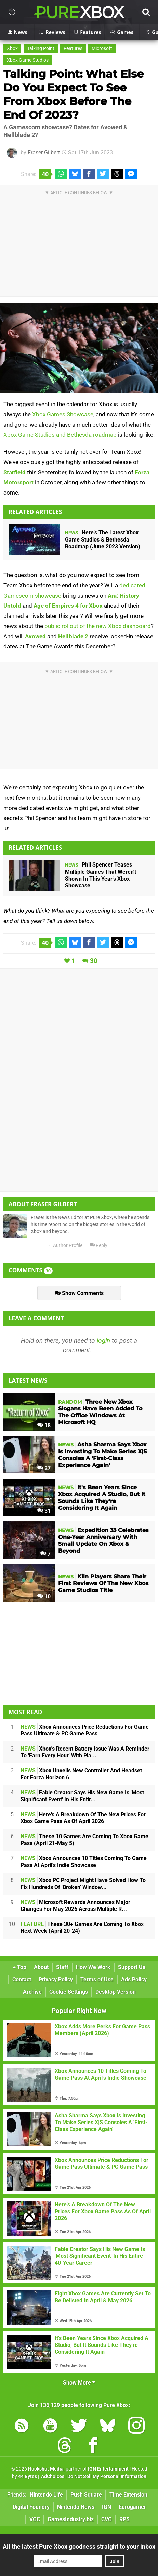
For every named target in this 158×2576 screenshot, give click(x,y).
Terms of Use (97, 1979)
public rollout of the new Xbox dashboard (97, 626)
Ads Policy (134, 1979)
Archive (32, 1992)
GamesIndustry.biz (71, 2519)
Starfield (14, 472)
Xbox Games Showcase (62, 414)
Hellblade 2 (73, 636)
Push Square (86, 2494)
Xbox (12, 48)
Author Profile (64, 1245)
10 (44, 1596)
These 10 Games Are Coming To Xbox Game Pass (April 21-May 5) (84, 1839)
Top (19, 1967)
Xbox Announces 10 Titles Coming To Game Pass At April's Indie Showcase (84, 1861)
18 (44, 1425)
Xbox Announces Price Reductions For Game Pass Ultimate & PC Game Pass (85, 1730)
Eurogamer (132, 2507)
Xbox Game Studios (28, 60)
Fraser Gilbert (44, 152)
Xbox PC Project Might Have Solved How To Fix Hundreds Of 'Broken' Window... (83, 1883)
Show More (79, 2382)
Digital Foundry (31, 2507)
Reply (98, 1245)
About (41, 1967)
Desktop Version (115, 1992)
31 (44, 1511)
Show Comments (79, 1293)
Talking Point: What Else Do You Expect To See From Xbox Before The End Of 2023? (73, 94)
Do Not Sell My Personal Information (106, 2476)
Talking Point (40, 48)
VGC (34, 2519)
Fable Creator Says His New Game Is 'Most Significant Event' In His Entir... (82, 1796)
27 (44, 1468)
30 (93, 961)
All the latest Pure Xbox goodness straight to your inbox (79, 2546)
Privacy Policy (56, 1979)
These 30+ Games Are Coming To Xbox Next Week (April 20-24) (82, 1927)
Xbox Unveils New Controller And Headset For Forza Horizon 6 (81, 1774)
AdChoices (52, 2476)
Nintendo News (75, 2507)
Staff (62, 1967)
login (103, 1340)
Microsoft (102, 48)
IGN (106, 2507)
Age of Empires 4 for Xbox (68, 605)
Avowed (35, 636)
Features (73, 48)
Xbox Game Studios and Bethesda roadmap (60, 434)
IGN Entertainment (108, 2469)
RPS (124, 2519)
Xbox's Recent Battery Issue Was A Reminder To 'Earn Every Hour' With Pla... (85, 1752)
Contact (21, 1979)
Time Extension (128, 2494)
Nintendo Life (46, 2494)
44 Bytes (27, 2476)
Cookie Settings (68, 1992)
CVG (106, 2519)
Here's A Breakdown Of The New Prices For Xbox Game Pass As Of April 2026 (83, 1818)
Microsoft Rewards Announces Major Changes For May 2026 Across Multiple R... (75, 1905)
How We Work (93, 1967)
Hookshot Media (46, 2469)
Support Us (131, 1967)
